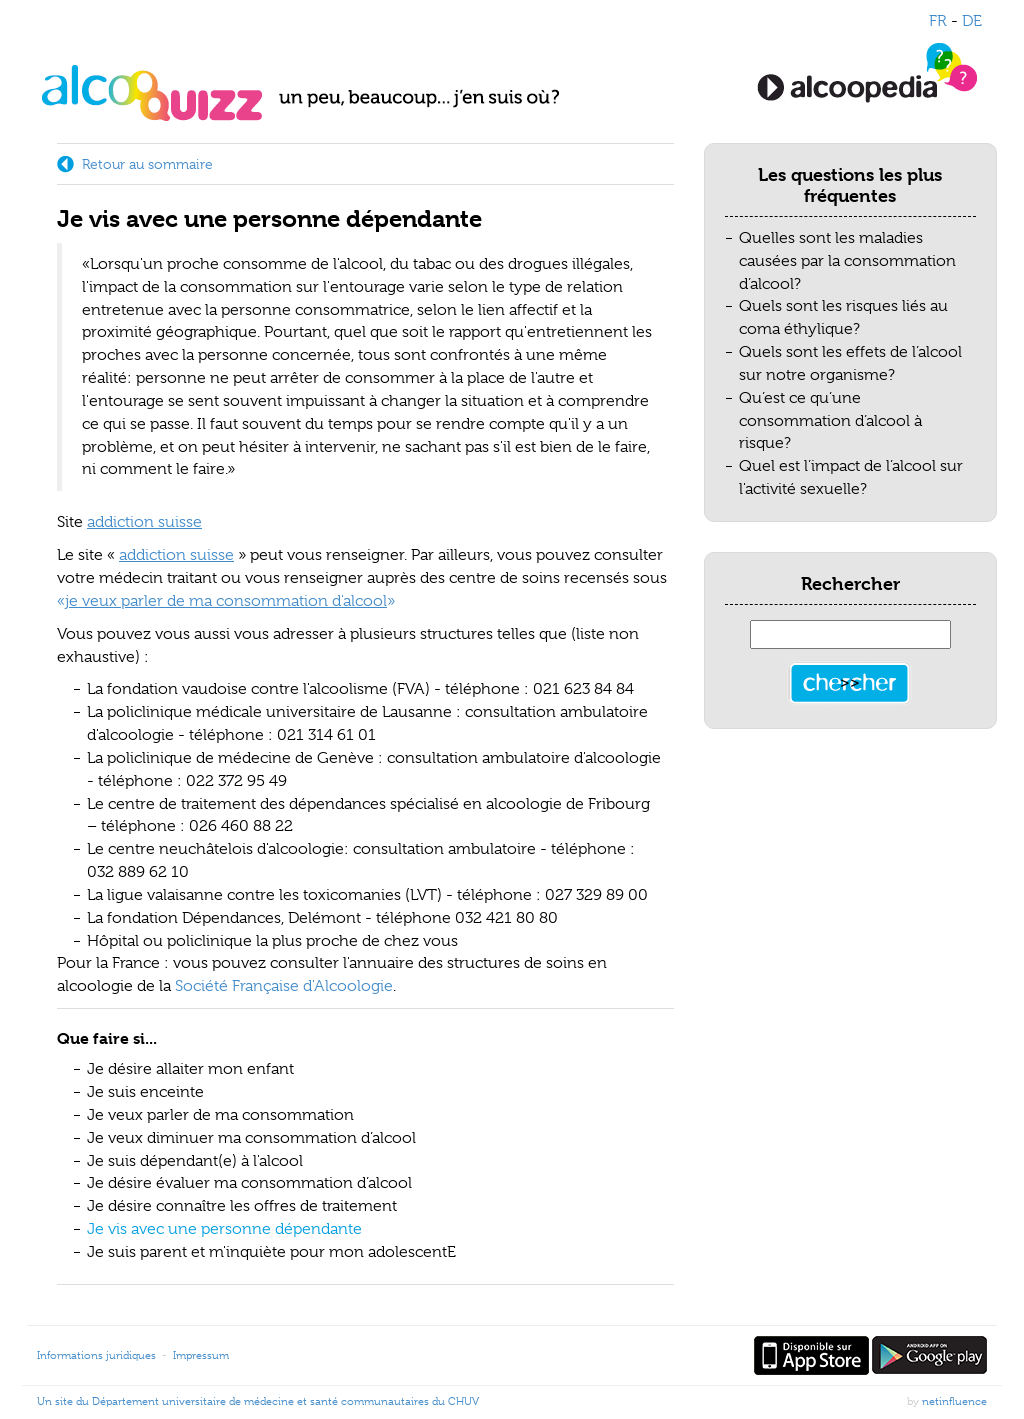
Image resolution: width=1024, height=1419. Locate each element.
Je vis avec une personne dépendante (224, 1229)
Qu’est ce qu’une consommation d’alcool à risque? (830, 421)
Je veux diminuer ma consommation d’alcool (251, 1138)
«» (226, 601)
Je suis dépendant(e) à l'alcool (195, 1161)
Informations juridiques (96, 1355)
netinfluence (954, 1401)
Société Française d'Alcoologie (284, 986)
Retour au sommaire (147, 164)
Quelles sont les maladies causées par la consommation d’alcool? (847, 261)
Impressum (201, 1355)
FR (938, 21)
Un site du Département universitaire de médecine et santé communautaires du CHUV (258, 1401)
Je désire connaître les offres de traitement (242, 1206)
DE (972, 21)
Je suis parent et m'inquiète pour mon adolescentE (271, 1252)
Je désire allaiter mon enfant (190, 1069)
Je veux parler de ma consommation (220, 1115)
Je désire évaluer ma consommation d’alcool (249, 1183)
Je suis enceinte (145, 1092)
